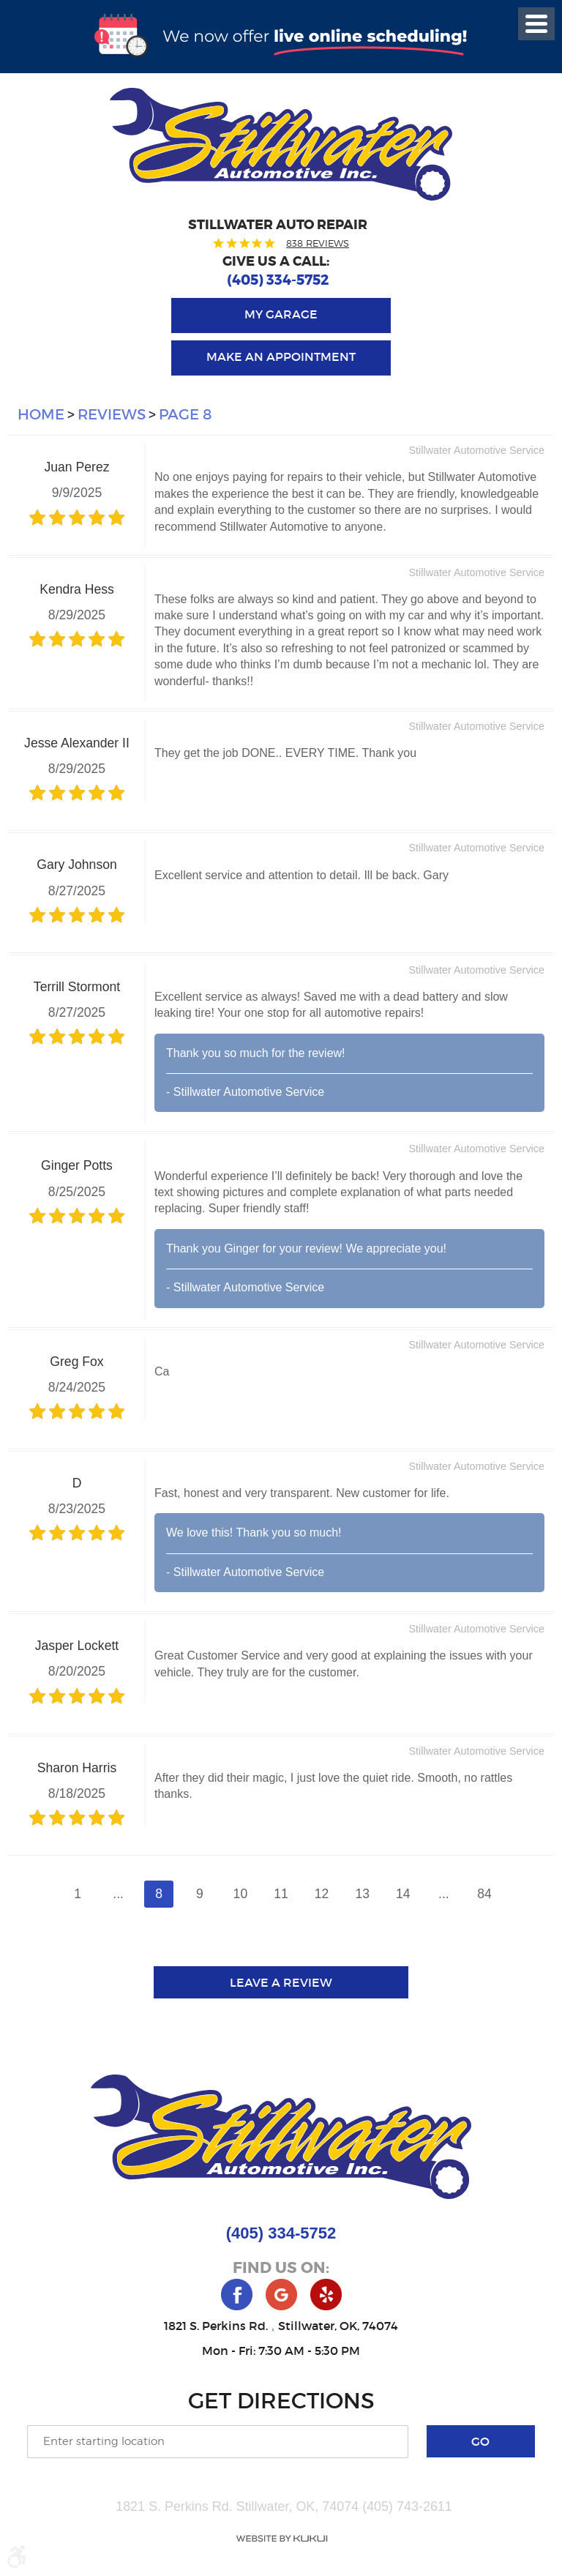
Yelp (326, 2294)
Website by (281, 2538)
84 (484, 1893)
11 (281, 1893)
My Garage (281, 314)
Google (281, 2294)
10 (240, 1893)
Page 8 (185, 414)
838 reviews (317, 243)
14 (403, 1893)
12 (322, 1893)
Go (480, 2441)
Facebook (236, 2294)
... (118, 1893)
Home (41, 414)
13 (362, 1893)
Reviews (112, 414)
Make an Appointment (281, 356)
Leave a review (281, 1982)
